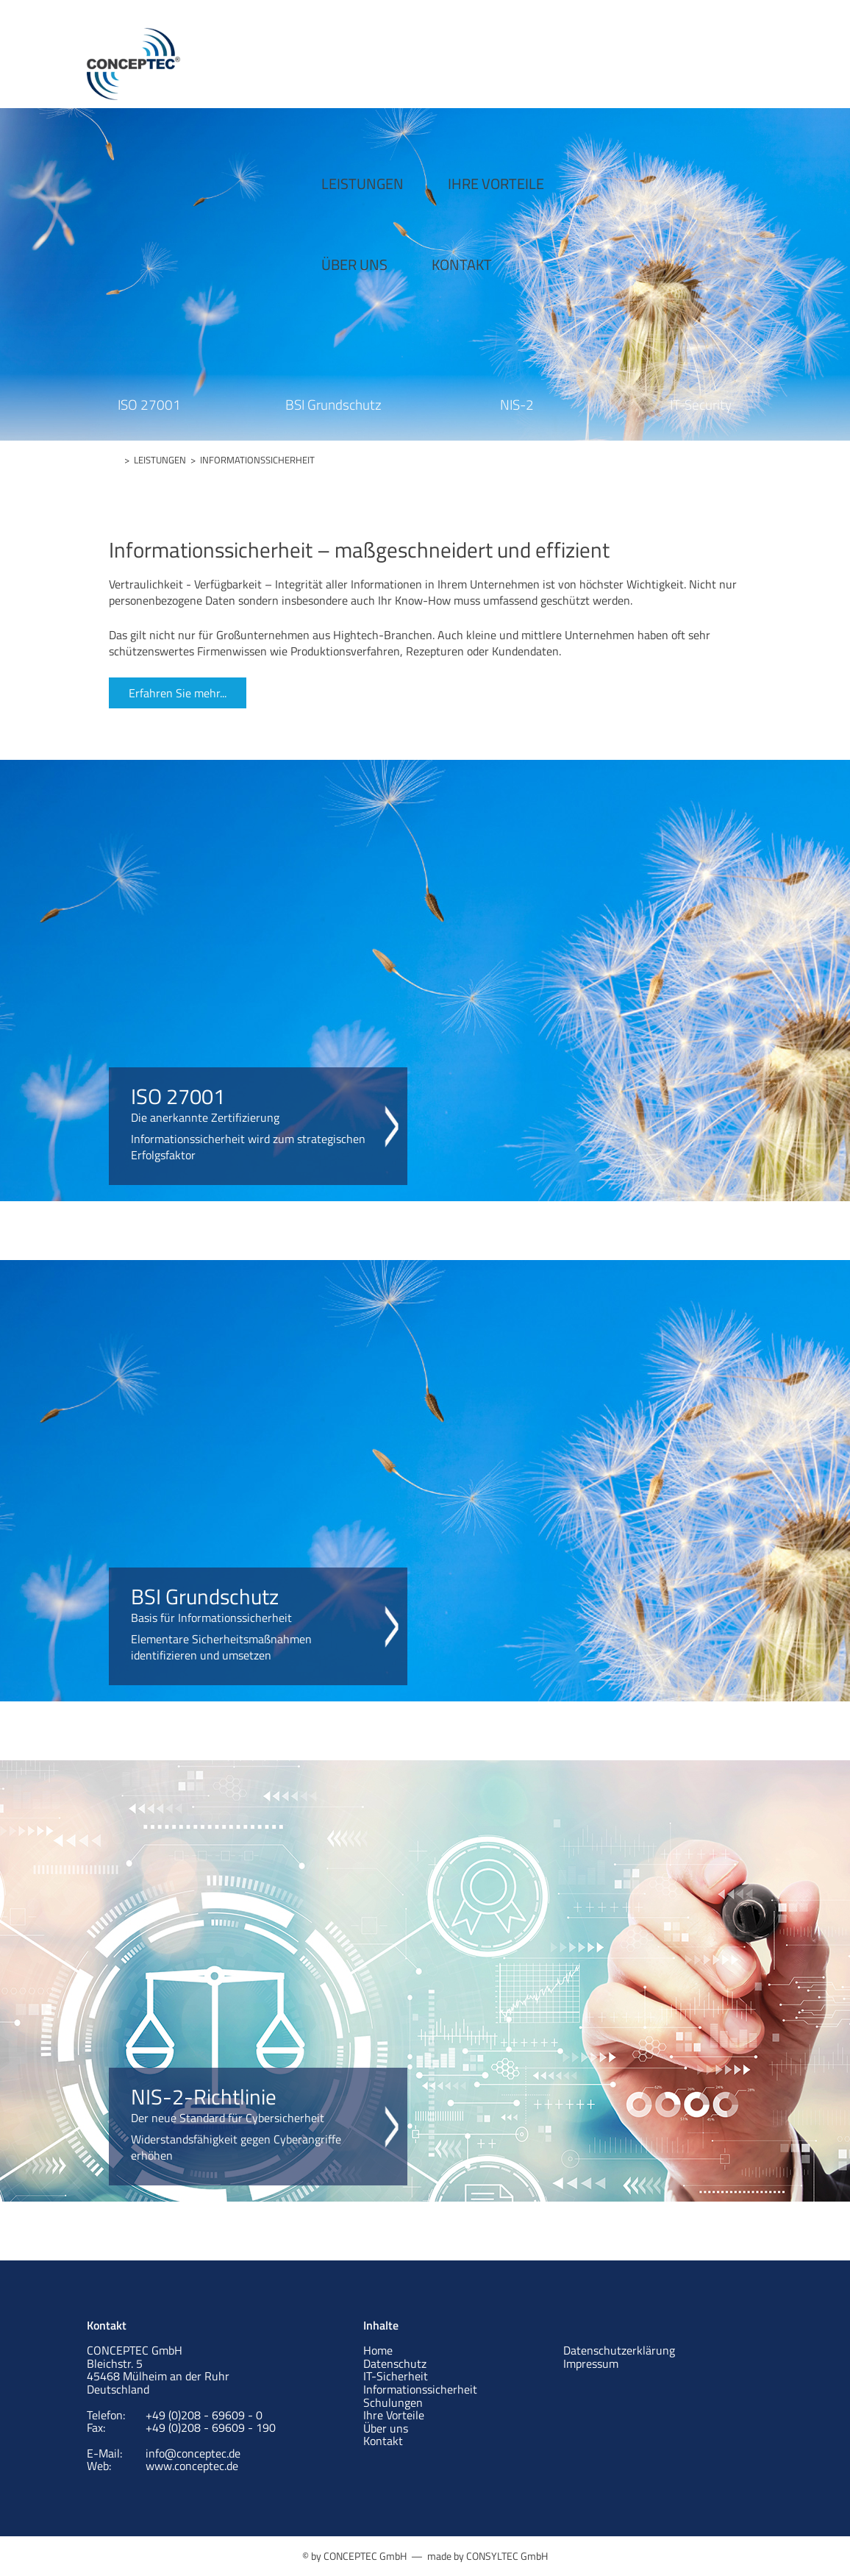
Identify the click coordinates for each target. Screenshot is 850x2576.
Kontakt (383, 2440)
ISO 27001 (149, 404)
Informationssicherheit (420, 2389)
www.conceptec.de (192, 2465)
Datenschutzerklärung (619, 2350)
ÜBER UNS (550, 57)
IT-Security (701, 404)
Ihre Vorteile (393, 2415)
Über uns (385, 2428)
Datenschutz (394, 2363)
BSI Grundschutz (333, 404)
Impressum (590, 2363)
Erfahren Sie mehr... (177, 693)
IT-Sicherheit (395, 2376)
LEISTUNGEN (291, 57)
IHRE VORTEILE (424, 57)
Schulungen (393, 2402)
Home (378, 2350)
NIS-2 (517, 404)
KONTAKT (657, 57)
